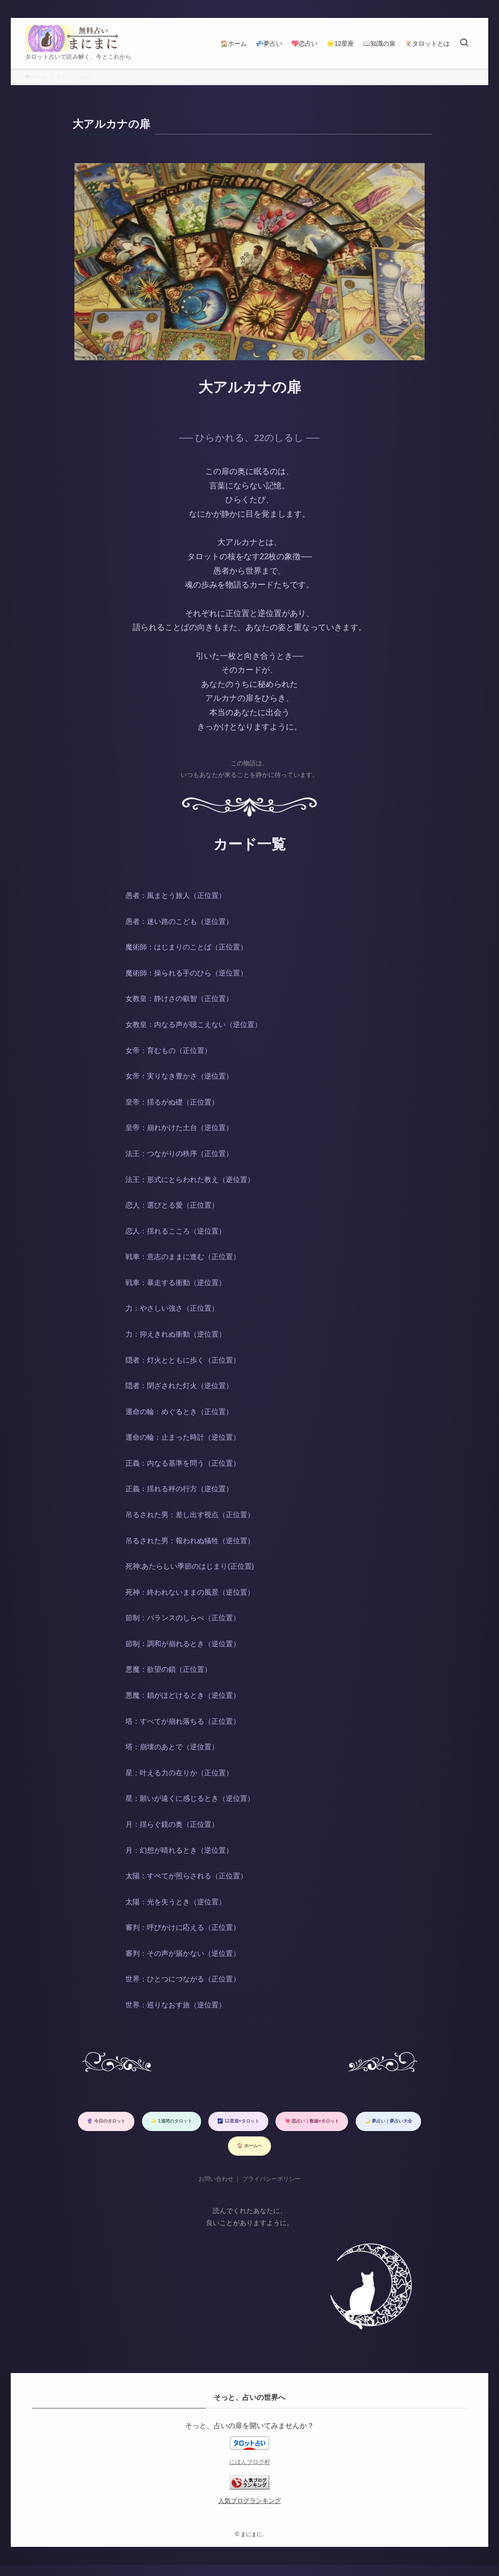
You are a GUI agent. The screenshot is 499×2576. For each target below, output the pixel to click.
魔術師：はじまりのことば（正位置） (186, 947)
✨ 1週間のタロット (247, 2123)
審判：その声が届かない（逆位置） (182, 1953)
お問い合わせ (215, 2190)
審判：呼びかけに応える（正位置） (182, 1927)
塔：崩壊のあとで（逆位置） (172, 1747)
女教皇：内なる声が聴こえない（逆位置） (193, 1024)
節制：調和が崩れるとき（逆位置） (182, 1644)
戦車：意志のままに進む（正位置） (182, 1256)
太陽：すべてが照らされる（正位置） (186, 1876)
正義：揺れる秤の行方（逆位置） (179, 1489)
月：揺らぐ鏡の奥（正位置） (172, 1824)
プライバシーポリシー (271, 2190)
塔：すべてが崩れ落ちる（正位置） (182, 1721)
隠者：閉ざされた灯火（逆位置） (179, 1385)
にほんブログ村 (249, 2473)
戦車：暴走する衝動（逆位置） (175, 1282)
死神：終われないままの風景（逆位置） (189, 1592)
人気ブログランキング (249, 2512)
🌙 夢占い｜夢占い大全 (272, 2152)
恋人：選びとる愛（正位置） (172, 1205)
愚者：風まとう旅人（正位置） (175, 895)
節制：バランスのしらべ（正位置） (182, 1618)
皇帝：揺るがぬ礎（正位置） (172, 1102)
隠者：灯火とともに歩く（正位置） (182, 1360)
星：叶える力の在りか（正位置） (179, 1773)
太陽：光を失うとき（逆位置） (175, 1902)
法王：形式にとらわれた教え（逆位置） (189, 1179)
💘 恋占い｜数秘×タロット (166, 2152)
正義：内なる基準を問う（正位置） (182, 1463)
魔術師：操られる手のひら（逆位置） (186, 973)
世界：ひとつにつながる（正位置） (182, 1979)
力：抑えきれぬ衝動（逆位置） (175, 1334)
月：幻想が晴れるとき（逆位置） (179, 1850)
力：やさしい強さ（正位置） (172, 1308)
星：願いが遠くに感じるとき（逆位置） (189, 1798)
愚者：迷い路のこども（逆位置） (179, 921)
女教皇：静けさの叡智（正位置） (179, 998)
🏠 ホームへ (355, 2152)
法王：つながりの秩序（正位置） (179, 1153)
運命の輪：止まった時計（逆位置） (182, 1437)
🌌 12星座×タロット (338, 2123)
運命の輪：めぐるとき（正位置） (179, 1411)
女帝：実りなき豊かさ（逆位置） (179, 1076)
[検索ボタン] (464, 43)
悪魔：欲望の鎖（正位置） (168, 1669)
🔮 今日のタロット (158, 2123)
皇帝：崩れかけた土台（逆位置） (179, 1127)
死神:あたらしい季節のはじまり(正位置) (189, 1566)
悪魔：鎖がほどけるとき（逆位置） (182, 1695)
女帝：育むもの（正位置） (168, 1050)
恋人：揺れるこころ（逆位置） (175, 1231)
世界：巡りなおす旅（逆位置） (175, 2005)
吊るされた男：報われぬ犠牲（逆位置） (189, 1541)
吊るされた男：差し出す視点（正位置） (189, 1515)
